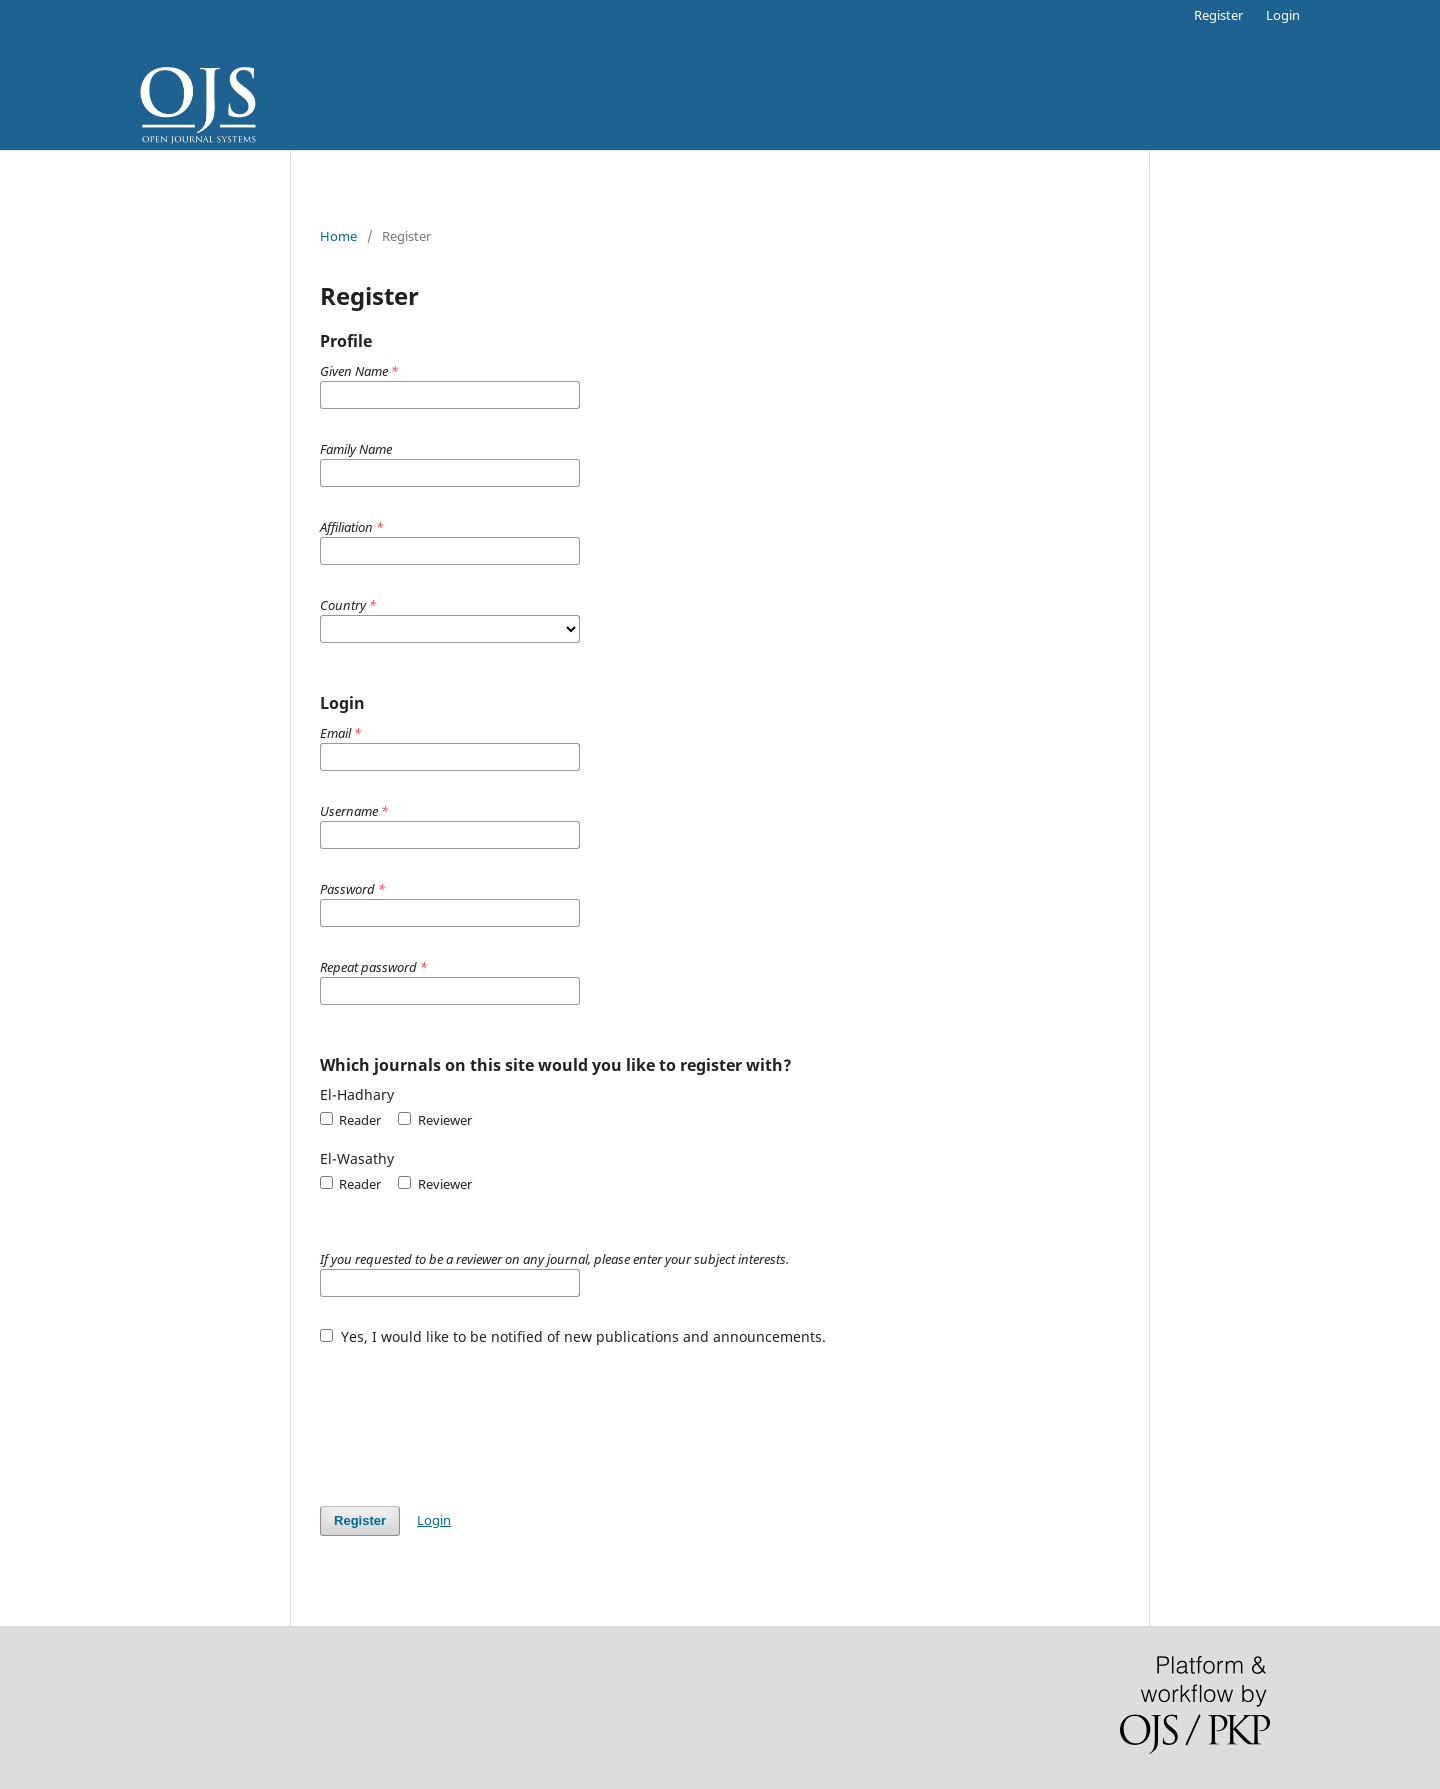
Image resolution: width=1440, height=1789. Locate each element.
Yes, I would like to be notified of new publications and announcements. (573, 1336)
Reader (350, 1120)
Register (1218, 15)
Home (338, 236)
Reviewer (434, 1120)
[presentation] (472, 1416)
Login (1283, 15)
